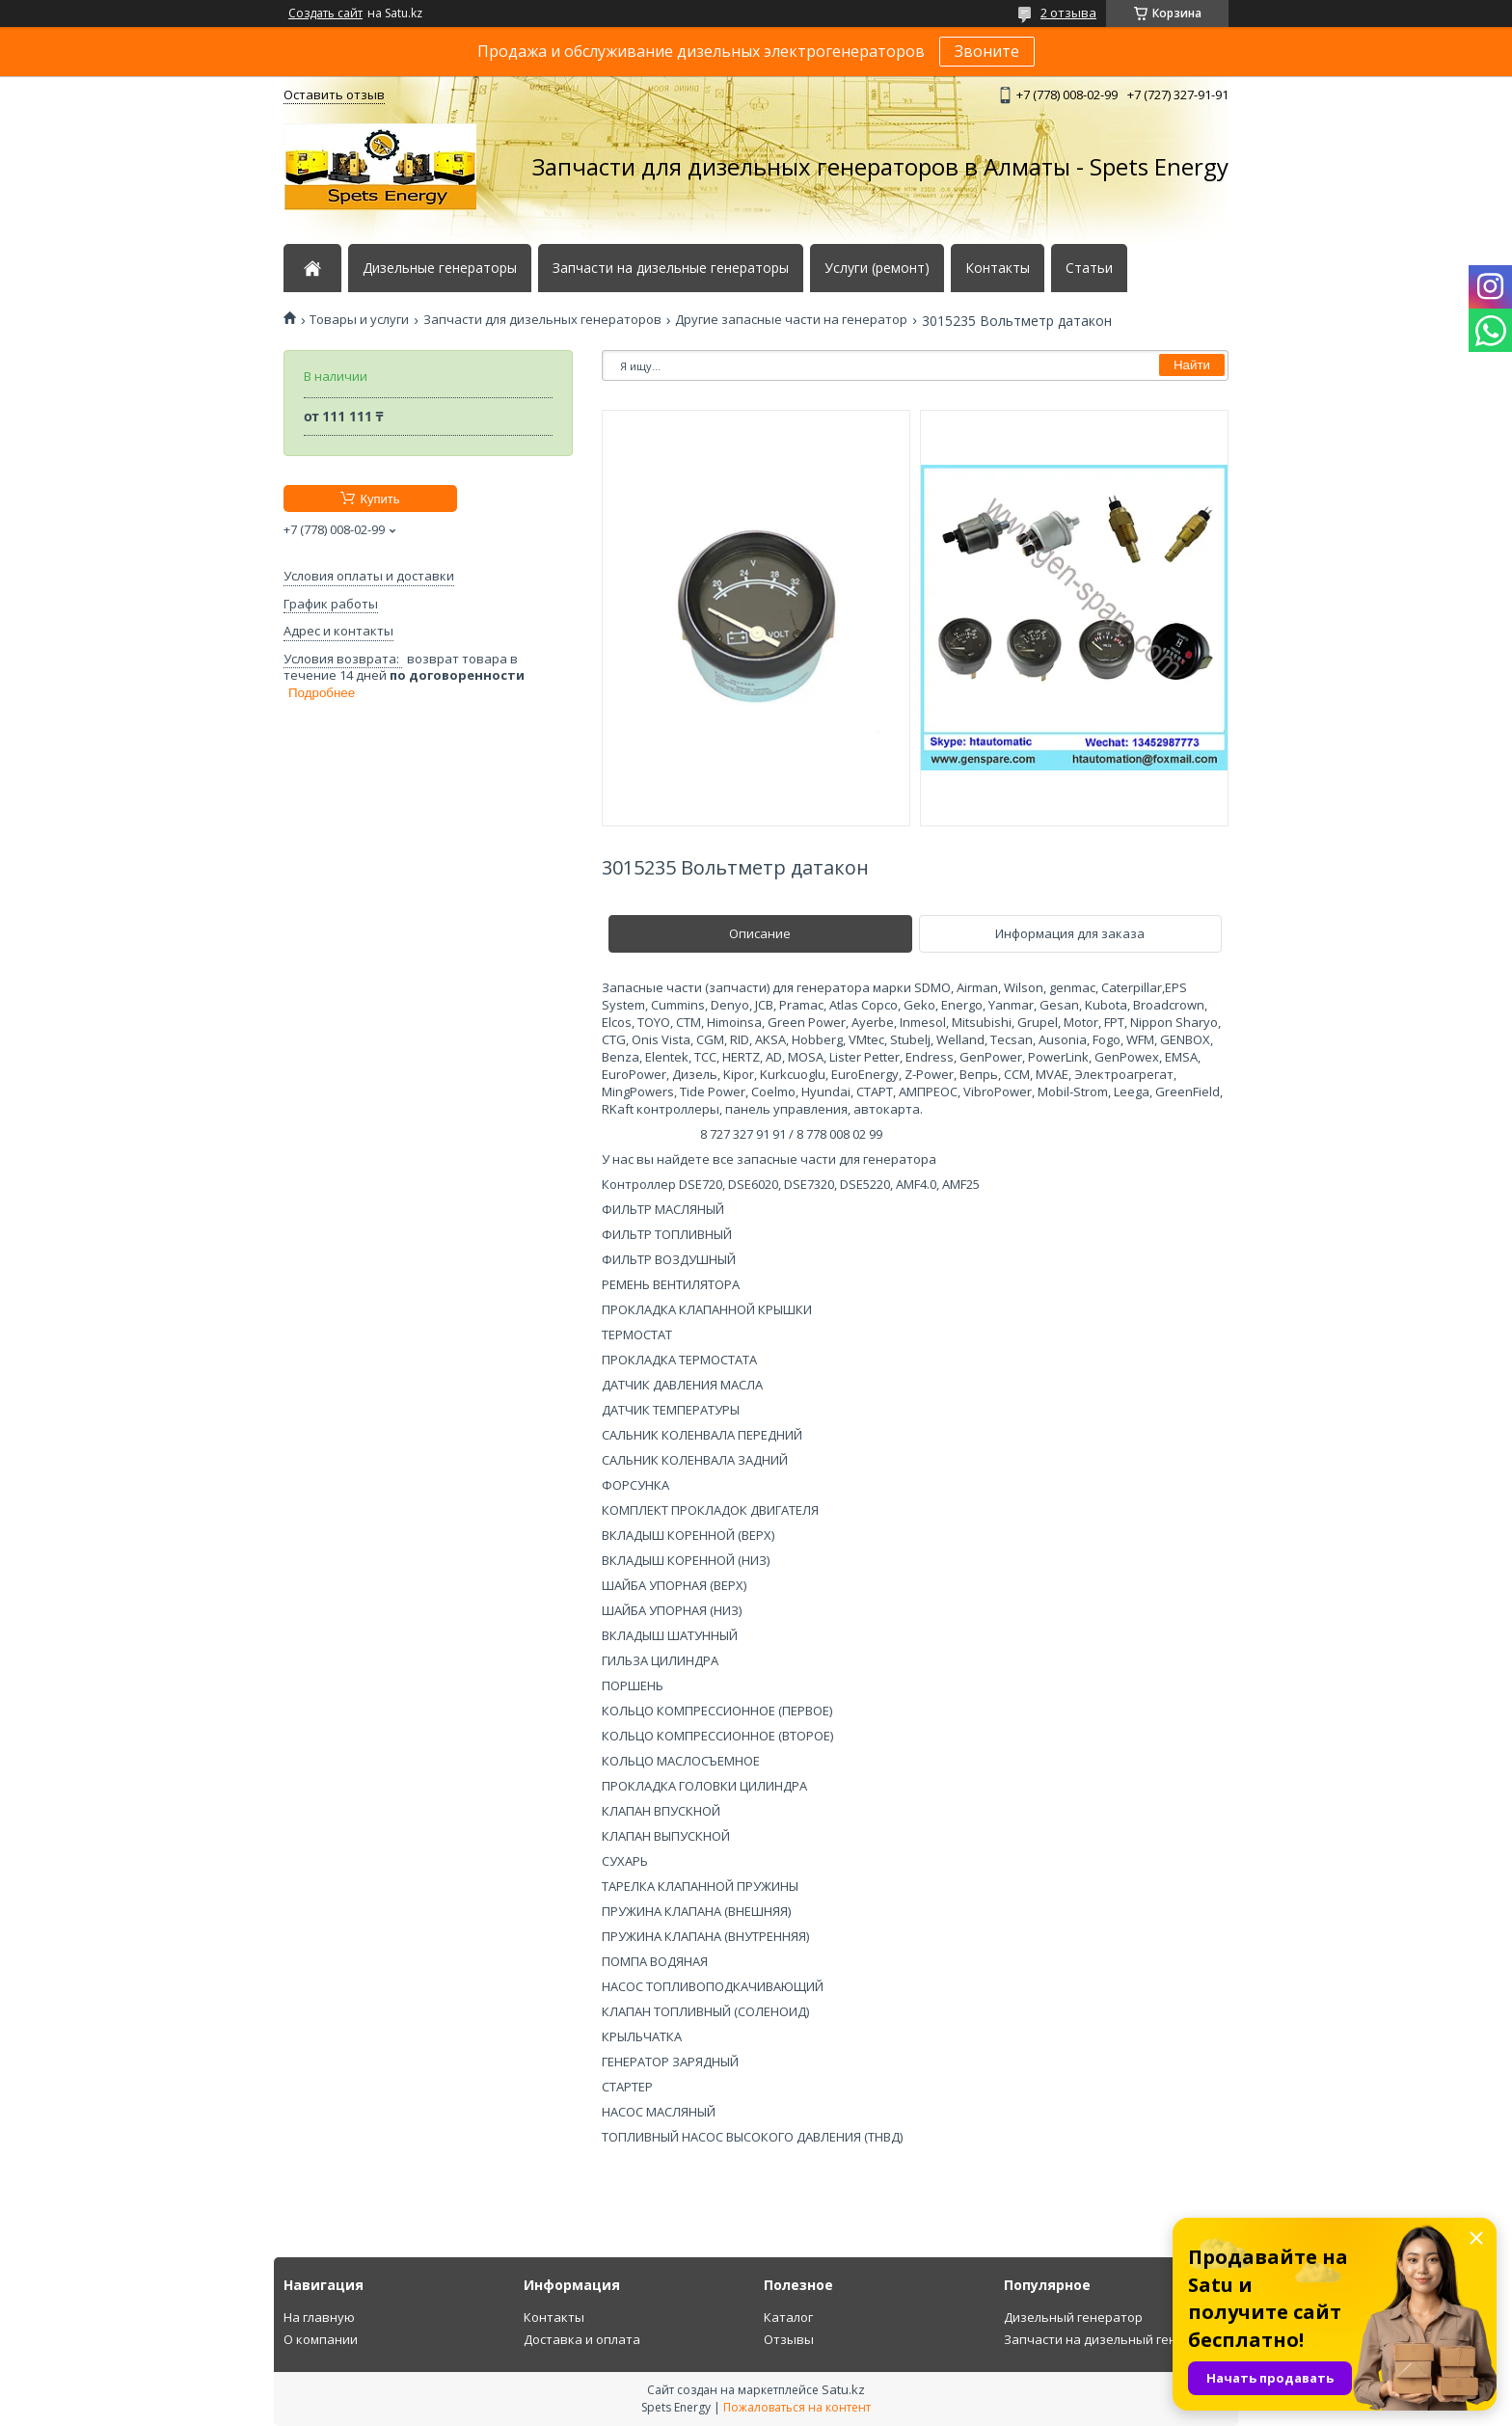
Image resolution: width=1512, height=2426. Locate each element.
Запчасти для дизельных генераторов (542, 319)
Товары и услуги (359, 319)
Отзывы (789, 2339)
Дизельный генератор (1073, 2317)
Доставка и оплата (582, 2339)
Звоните (987, 51)
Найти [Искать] (1192, 365)
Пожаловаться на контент (797, 2407)
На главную (319, 2317)
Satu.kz (843, 2389)
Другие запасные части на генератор (791, 319)
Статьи (1089, 268)
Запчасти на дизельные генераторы (671, 268)
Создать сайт (325, 13)
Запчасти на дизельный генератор (1113, 2339)
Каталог (788, 2317)
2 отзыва (1068, 12)
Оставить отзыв (334, 94)
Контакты (997, 268)
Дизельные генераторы (440, 268)
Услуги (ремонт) (877, 268)
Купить (379, 499)
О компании (321, 2339)
